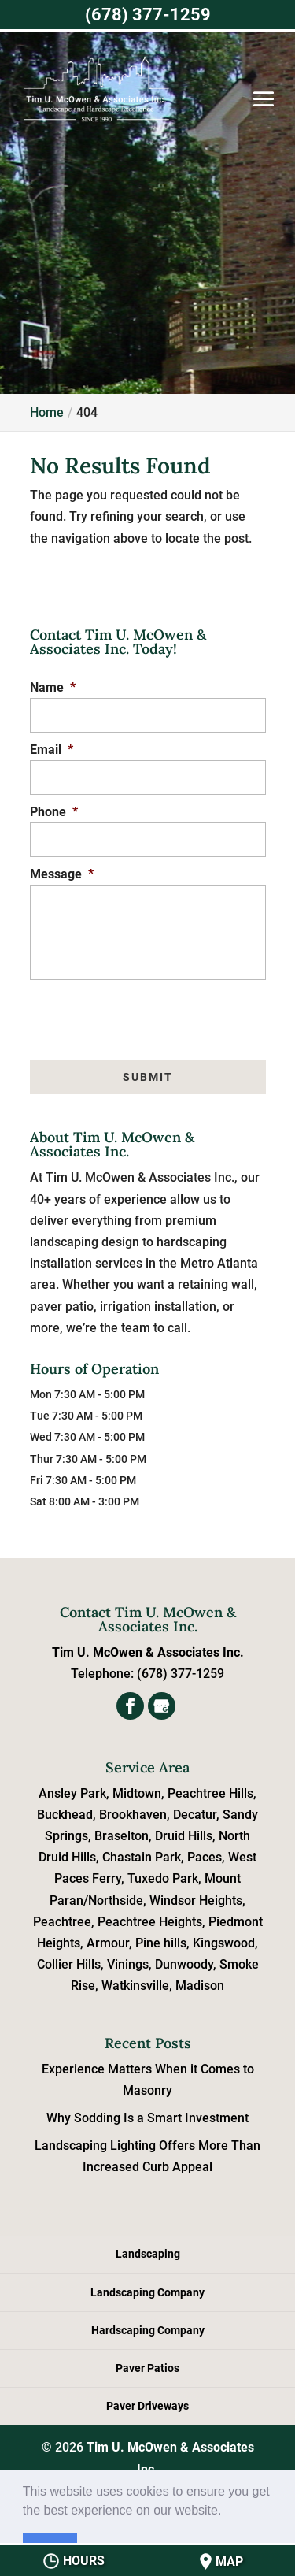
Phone (54, 811)
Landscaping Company (147, 2292)
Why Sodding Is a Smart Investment (147, 2117)
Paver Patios (147, 2368)
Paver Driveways (147, 2406)
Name (53, 687)
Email (51, 749)
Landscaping (148, 2254)
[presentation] (148, 1012)
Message (62, 874)
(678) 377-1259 (148, 14)
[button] (227, 2511)
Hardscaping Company (148, 2330)
